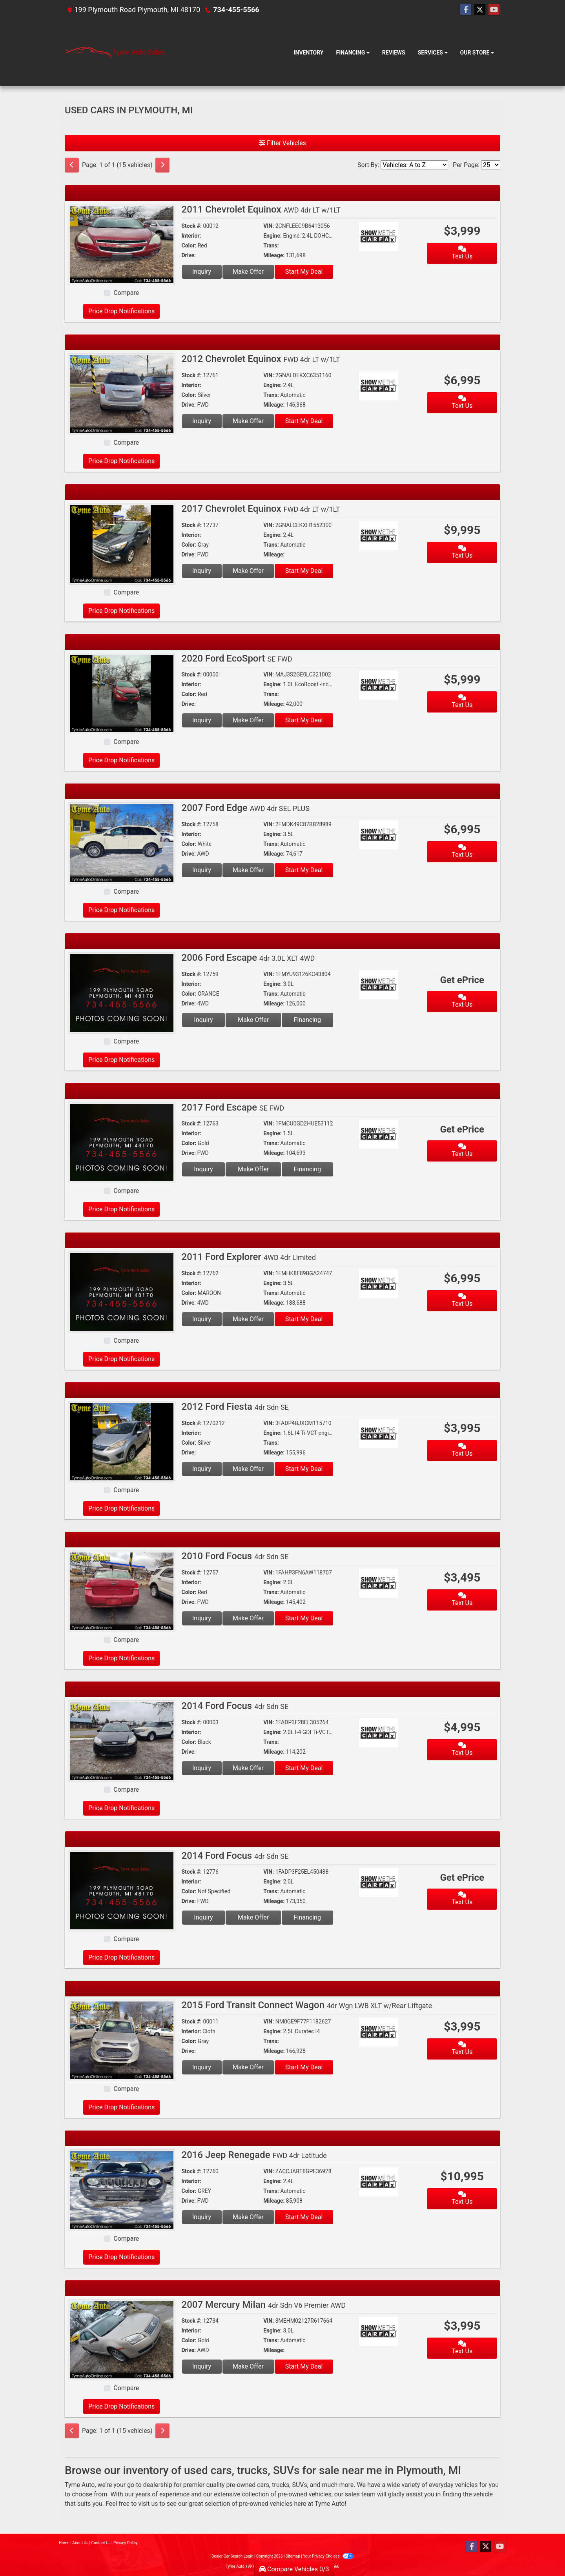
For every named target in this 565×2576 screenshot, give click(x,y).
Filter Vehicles (282, 143)
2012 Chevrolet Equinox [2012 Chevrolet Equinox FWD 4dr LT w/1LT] (261, 358)
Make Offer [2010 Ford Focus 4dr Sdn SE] (248, 1618)
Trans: (271, 245)
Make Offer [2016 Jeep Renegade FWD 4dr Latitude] (248, 2217)
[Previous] (72, 165)
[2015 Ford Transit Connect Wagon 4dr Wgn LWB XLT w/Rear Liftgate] (121, 2039)
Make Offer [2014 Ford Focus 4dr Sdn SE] (248, 1768)
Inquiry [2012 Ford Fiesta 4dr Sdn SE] (201, 1469)
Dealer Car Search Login (232, 2556)
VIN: (268, 226)
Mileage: (273, 255)
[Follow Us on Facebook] (465, 10)
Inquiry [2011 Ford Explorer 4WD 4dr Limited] (201, 1319)
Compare (126, 292)
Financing (307, 1019)
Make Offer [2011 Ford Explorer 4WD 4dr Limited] (248, 1319)
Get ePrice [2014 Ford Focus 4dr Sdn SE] (462, 1877)
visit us (148, 2503)
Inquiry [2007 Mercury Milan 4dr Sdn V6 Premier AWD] (201, 2366)
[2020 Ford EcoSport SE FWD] (121, 693)
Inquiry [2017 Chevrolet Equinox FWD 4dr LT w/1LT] (201, 570)
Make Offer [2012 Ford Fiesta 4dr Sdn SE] (248, 1469)
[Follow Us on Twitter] (479, 10)
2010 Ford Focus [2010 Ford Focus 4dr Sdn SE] (235, 1556)
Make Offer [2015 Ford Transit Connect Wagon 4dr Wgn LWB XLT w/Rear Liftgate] (248, 2067)
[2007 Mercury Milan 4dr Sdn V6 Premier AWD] (121, 2339)
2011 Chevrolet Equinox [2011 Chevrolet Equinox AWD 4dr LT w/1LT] (261, 209)
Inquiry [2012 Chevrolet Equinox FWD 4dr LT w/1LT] (201, 421)
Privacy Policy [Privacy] (125, 2543)
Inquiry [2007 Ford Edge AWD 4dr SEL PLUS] (201, 870)
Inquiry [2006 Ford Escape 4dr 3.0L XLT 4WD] (203, 1019)
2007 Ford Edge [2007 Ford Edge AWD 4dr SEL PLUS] (246, 807)
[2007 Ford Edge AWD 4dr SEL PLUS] (121, 842)
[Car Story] (400, 237)
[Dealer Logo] (114, 53)
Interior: (191, 236)
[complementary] (541, 2552)
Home (64, 2543)
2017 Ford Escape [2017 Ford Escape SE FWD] (233, 1107)
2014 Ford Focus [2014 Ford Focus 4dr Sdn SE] (235, 1705)
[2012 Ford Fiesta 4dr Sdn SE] (121, 1441)
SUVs (299, 2485)
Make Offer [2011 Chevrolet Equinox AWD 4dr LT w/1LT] (248, 271)
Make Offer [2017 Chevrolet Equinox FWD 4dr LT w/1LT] (248, 570)
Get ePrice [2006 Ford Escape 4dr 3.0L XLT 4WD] (462, 979)
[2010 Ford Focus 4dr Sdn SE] (121, 1590)
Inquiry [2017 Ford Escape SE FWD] (203, 1169)
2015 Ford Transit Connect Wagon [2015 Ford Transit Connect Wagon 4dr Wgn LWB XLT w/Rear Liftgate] (307, 2005)
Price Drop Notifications (121, 311)
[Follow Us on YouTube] (493, 10)
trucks (280, 2485)
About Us (80, 2543)
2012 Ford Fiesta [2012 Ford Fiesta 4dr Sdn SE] (235, 1406)
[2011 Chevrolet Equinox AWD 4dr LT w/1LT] (121, 244)
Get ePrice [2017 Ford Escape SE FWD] (462, 1129)
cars (263, 2485)
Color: (189, 245)
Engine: (272, 236)
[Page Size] (490, 164)
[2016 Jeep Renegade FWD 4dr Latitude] (121, 2189)
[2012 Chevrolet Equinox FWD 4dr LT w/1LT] (121, 393)
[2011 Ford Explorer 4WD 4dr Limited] (121, 1291)
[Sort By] (414, 164)
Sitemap (293, 2556)
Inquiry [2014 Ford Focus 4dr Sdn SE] (201, 1768)
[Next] (162, 165)
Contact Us (101, 2543)
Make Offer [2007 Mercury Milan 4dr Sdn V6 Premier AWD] (248, 2366)
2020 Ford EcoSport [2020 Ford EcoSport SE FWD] (237, 658)
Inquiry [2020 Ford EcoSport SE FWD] (201, 720)
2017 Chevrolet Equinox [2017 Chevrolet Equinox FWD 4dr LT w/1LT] (261, 508)
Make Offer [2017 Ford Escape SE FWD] (253, 1169)
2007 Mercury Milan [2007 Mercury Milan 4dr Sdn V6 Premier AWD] (264, 2304)
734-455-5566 (236, 9)
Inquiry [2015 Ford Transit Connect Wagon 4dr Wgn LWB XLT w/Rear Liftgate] (201, 2067)
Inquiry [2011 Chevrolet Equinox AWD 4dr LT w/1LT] (201, 271)
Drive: (189, 255)
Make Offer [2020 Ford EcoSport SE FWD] (248, 720)
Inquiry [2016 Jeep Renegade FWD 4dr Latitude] (201, 2217)
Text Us (462, 252)
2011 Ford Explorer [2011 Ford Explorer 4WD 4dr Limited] (249, 1256)
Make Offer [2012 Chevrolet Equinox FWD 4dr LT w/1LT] (248, 421)
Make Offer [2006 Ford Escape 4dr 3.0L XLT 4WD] (253, 1019)
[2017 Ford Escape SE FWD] (121, 1142)
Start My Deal (304, 271)
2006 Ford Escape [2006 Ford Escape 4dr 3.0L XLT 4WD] (248, 957)
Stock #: (192, 226)
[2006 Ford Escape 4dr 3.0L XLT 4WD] (121, 992)
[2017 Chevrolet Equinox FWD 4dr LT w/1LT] (121, 543)
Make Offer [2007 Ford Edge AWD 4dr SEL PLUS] (248, 870)
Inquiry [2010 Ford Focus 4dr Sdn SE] (201, 1618)
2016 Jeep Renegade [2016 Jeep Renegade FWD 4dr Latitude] (254, 2154)
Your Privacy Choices (328, 2556)
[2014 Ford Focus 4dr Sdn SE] (121, 1740)
